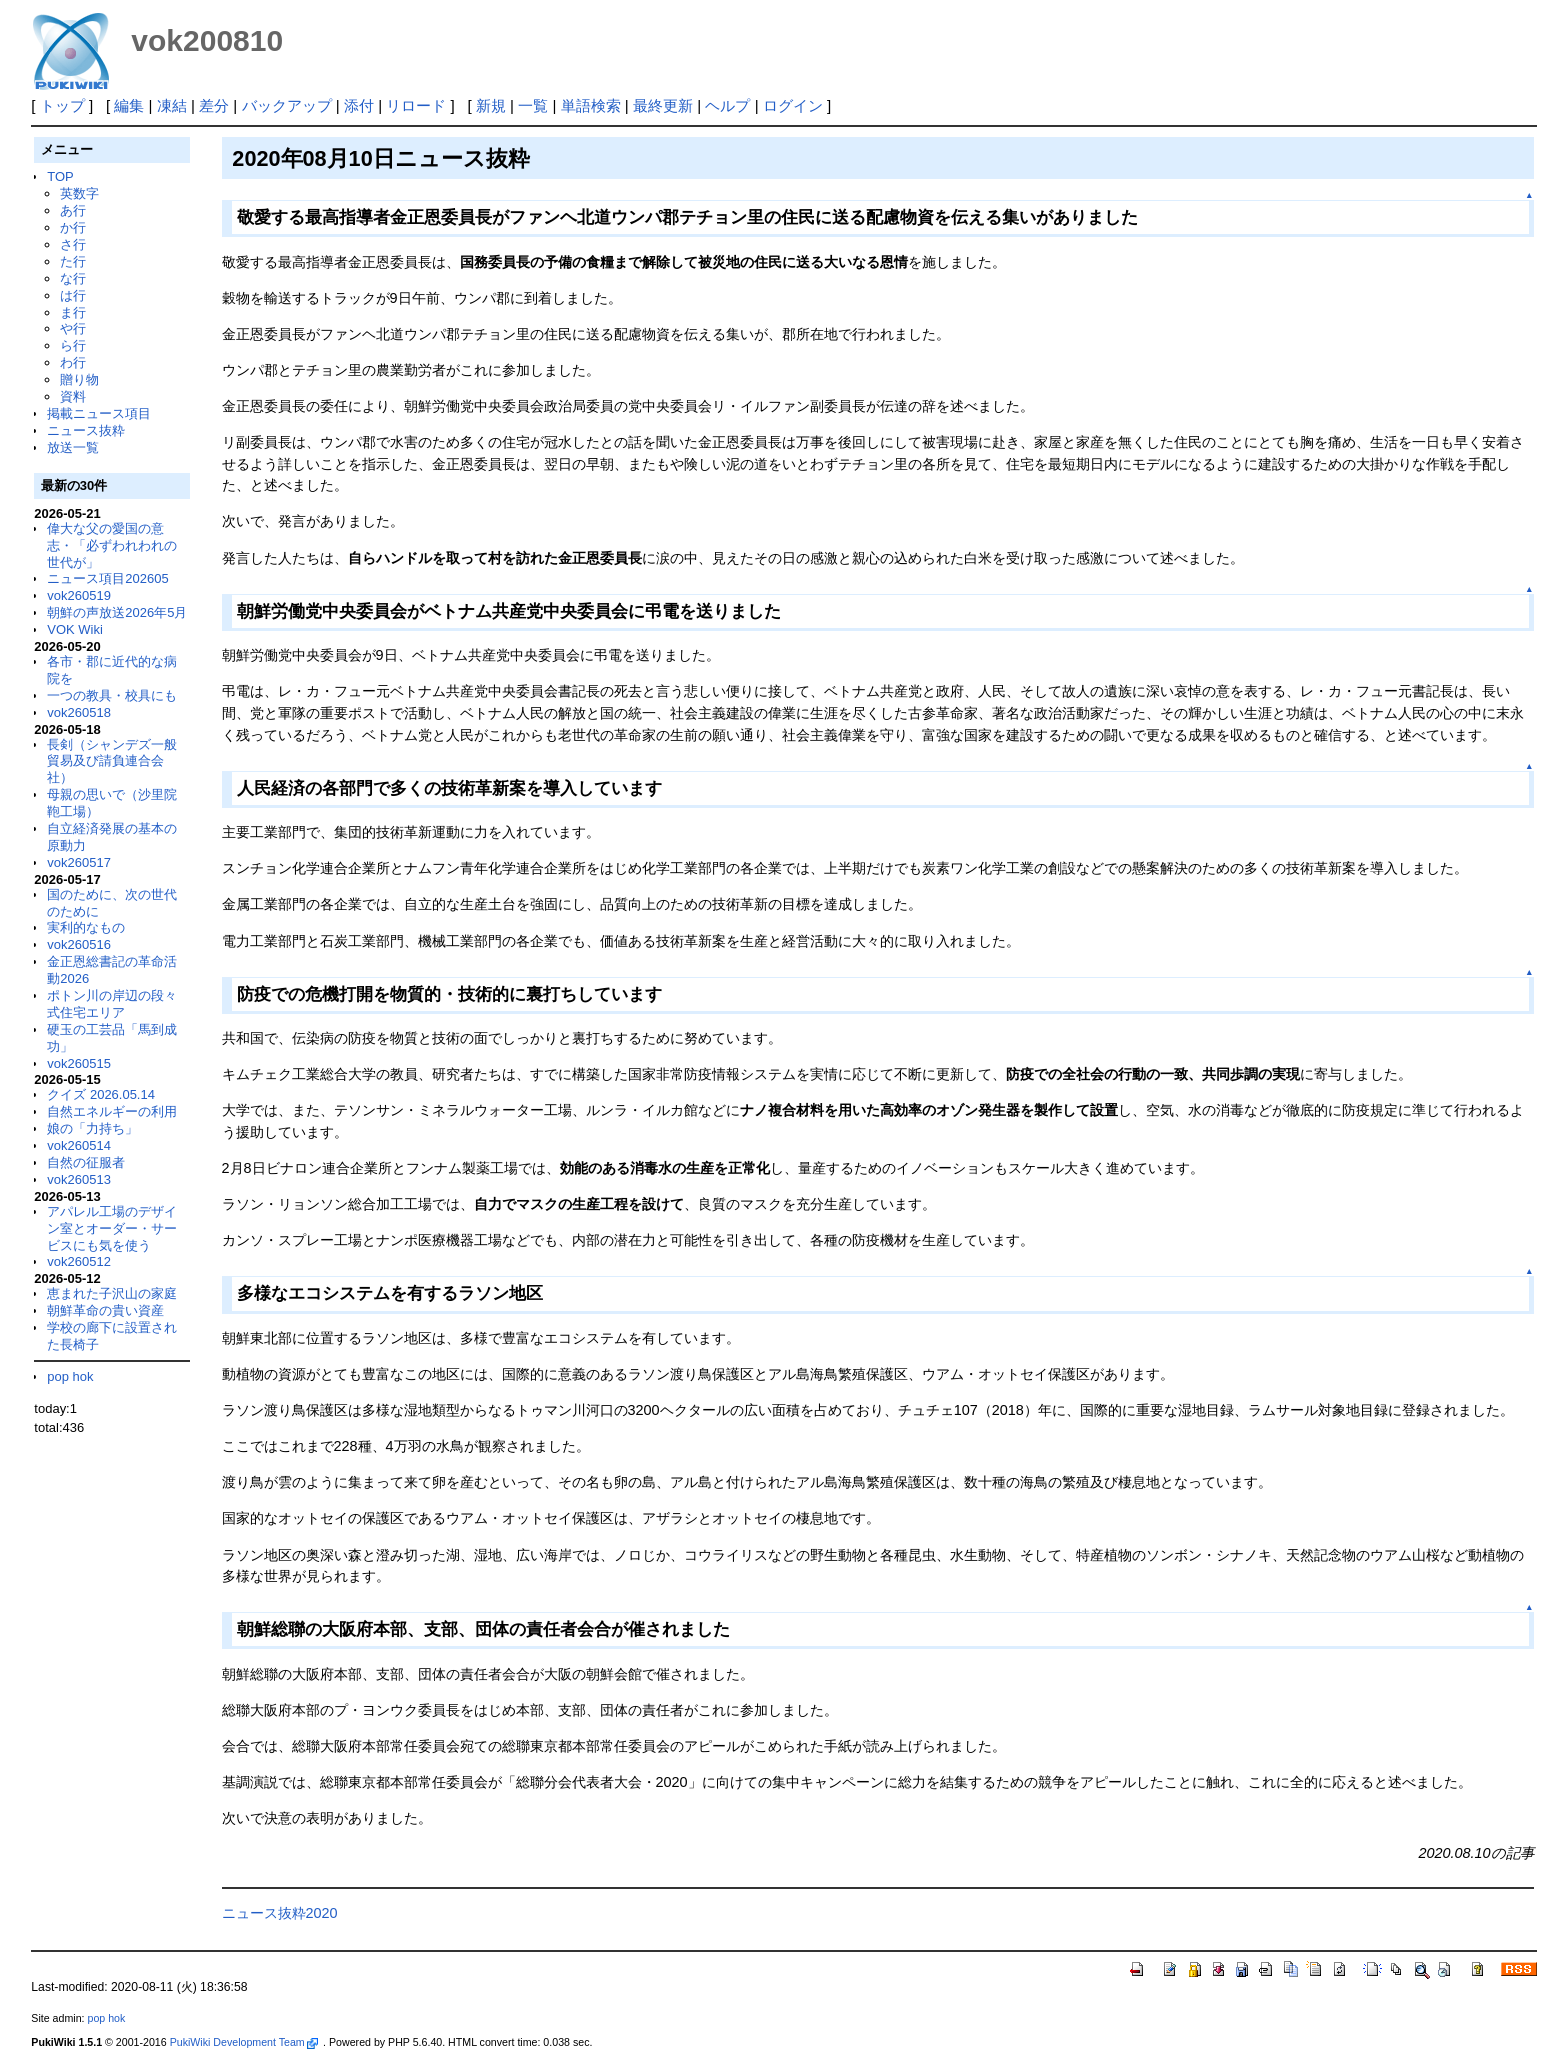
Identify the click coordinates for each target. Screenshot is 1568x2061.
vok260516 (79, 944)
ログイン (793, 105)
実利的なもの (86, 927)
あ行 (73, 210)
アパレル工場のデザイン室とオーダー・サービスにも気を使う (112, 1228)
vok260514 (79, 1145)
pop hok (70, 1376)
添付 (359, 105)
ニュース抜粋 (86, 430)
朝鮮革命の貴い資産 (105, 1310)
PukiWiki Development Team (244, 2042)
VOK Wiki (75, 629)
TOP (60, 176)
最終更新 (663, 105)
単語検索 (591, 105)
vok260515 (79, 1063)
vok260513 (79, 1179)
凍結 (172, 105)
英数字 (79, 193)
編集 (129, 105)
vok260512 (79, 1261)
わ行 (73, 362)
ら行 (73, 345)
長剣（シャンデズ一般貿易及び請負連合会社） (112, 761)
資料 (73, 396)
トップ (62, 105)
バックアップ (287, 105)
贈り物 (79, 379)
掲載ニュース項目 (99, 413)
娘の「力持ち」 (92, 1128)
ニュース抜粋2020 (280, 1913)
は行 (73, 295)
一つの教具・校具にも (112, 695)
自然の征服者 (86, 1162)
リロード (416, 105)
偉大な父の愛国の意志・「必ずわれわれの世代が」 (112, 545)
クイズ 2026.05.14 (101, 1094)
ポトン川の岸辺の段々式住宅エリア (112, 1004)
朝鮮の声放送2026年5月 (117, 612)
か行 (73, 227)
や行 (73, 328)
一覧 (533, 105)
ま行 (73, 312)
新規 (491, 105)
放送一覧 (73, 447)
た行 (73, 261)
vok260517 (79, 862)
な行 (73, 278)
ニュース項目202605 (107, 578)
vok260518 (79, 712)
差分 (214, 105)
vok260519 (79, 595)
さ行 (73, 244)
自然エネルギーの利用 (112, 1111)
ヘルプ (727, 105)
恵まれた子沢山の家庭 (112, 1293)
